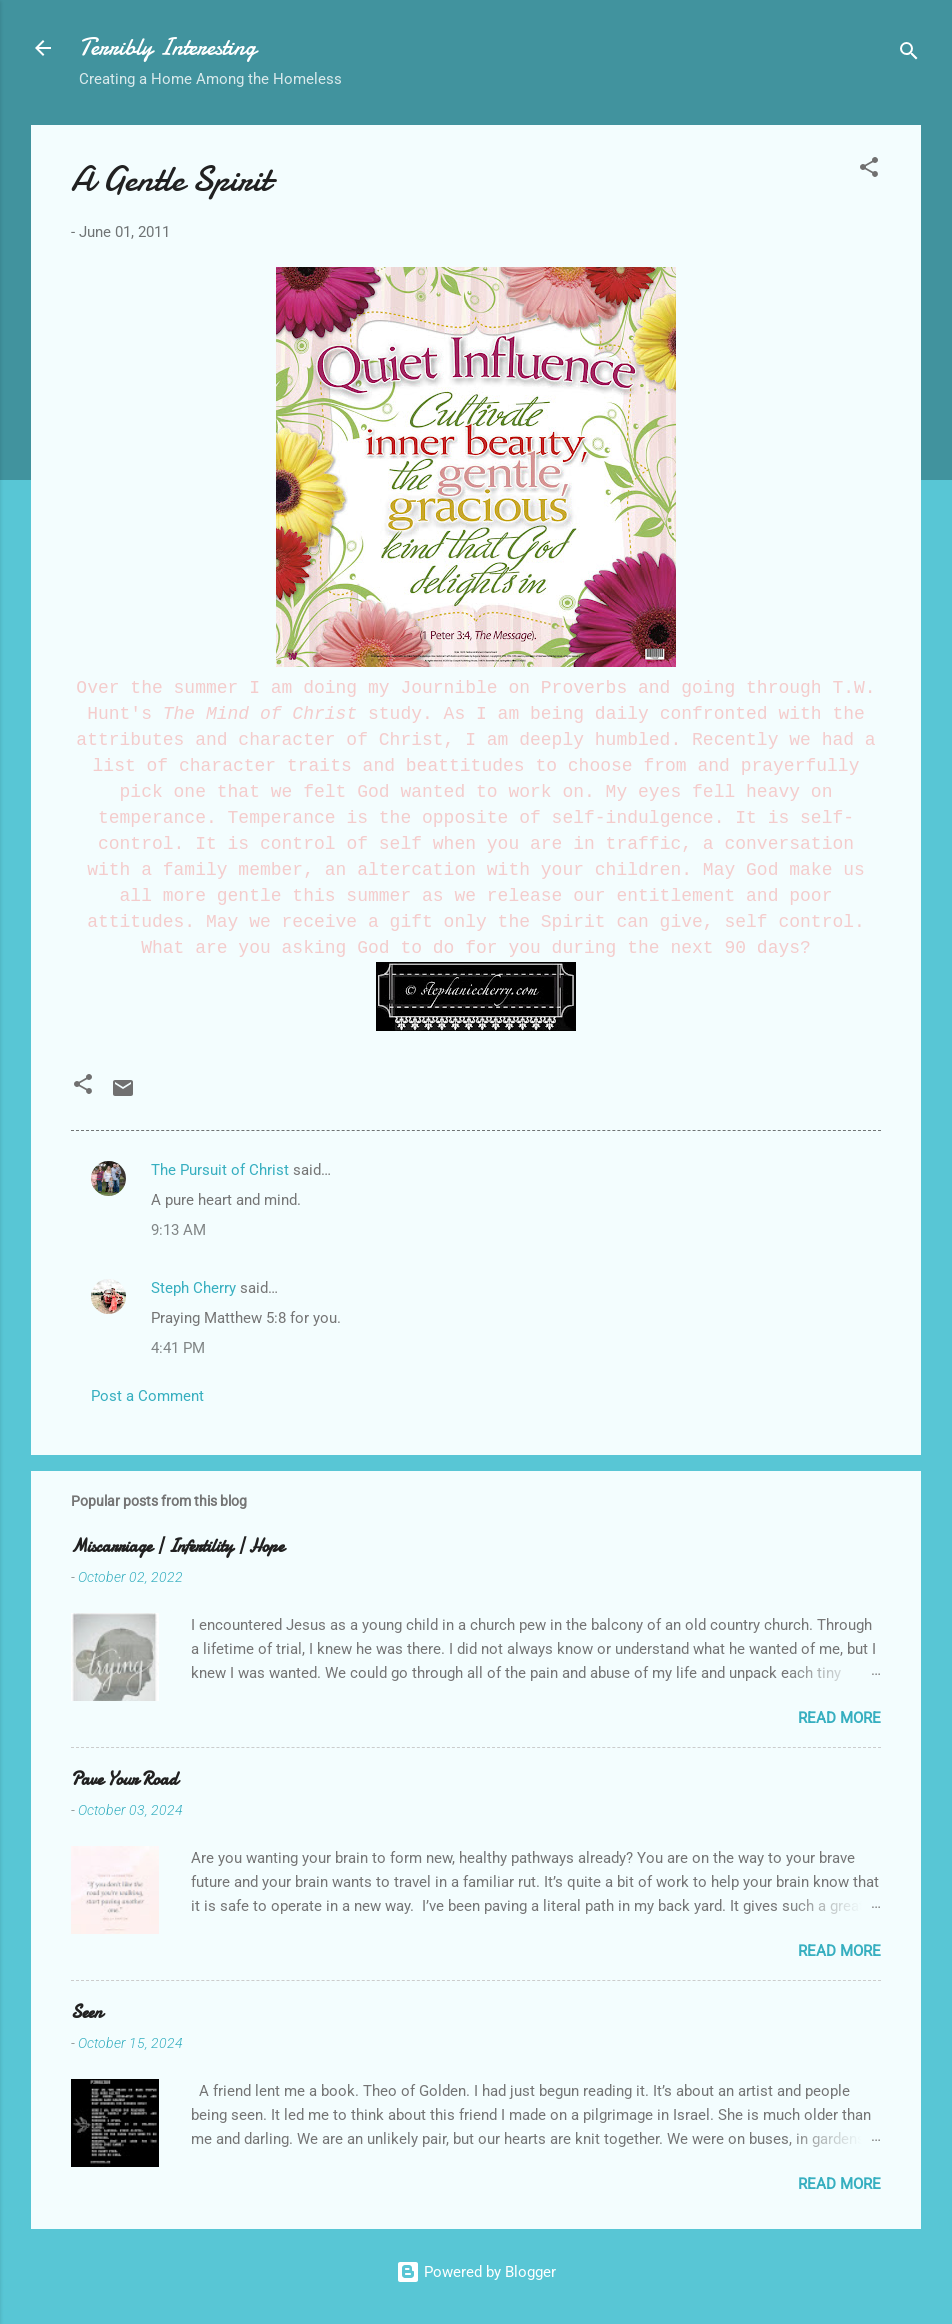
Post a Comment (147, 1396)
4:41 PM (178, 1348)
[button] (869, 170)
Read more (839, 1718)
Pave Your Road (124, 1779)
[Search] (909, 54)
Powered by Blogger (476, 2272)
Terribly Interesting (167, 47)
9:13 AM (178, 1230)
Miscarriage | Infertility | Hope (177, 1546)
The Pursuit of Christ (220, 1170)
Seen (86, 2012)
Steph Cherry (193, 1288)
